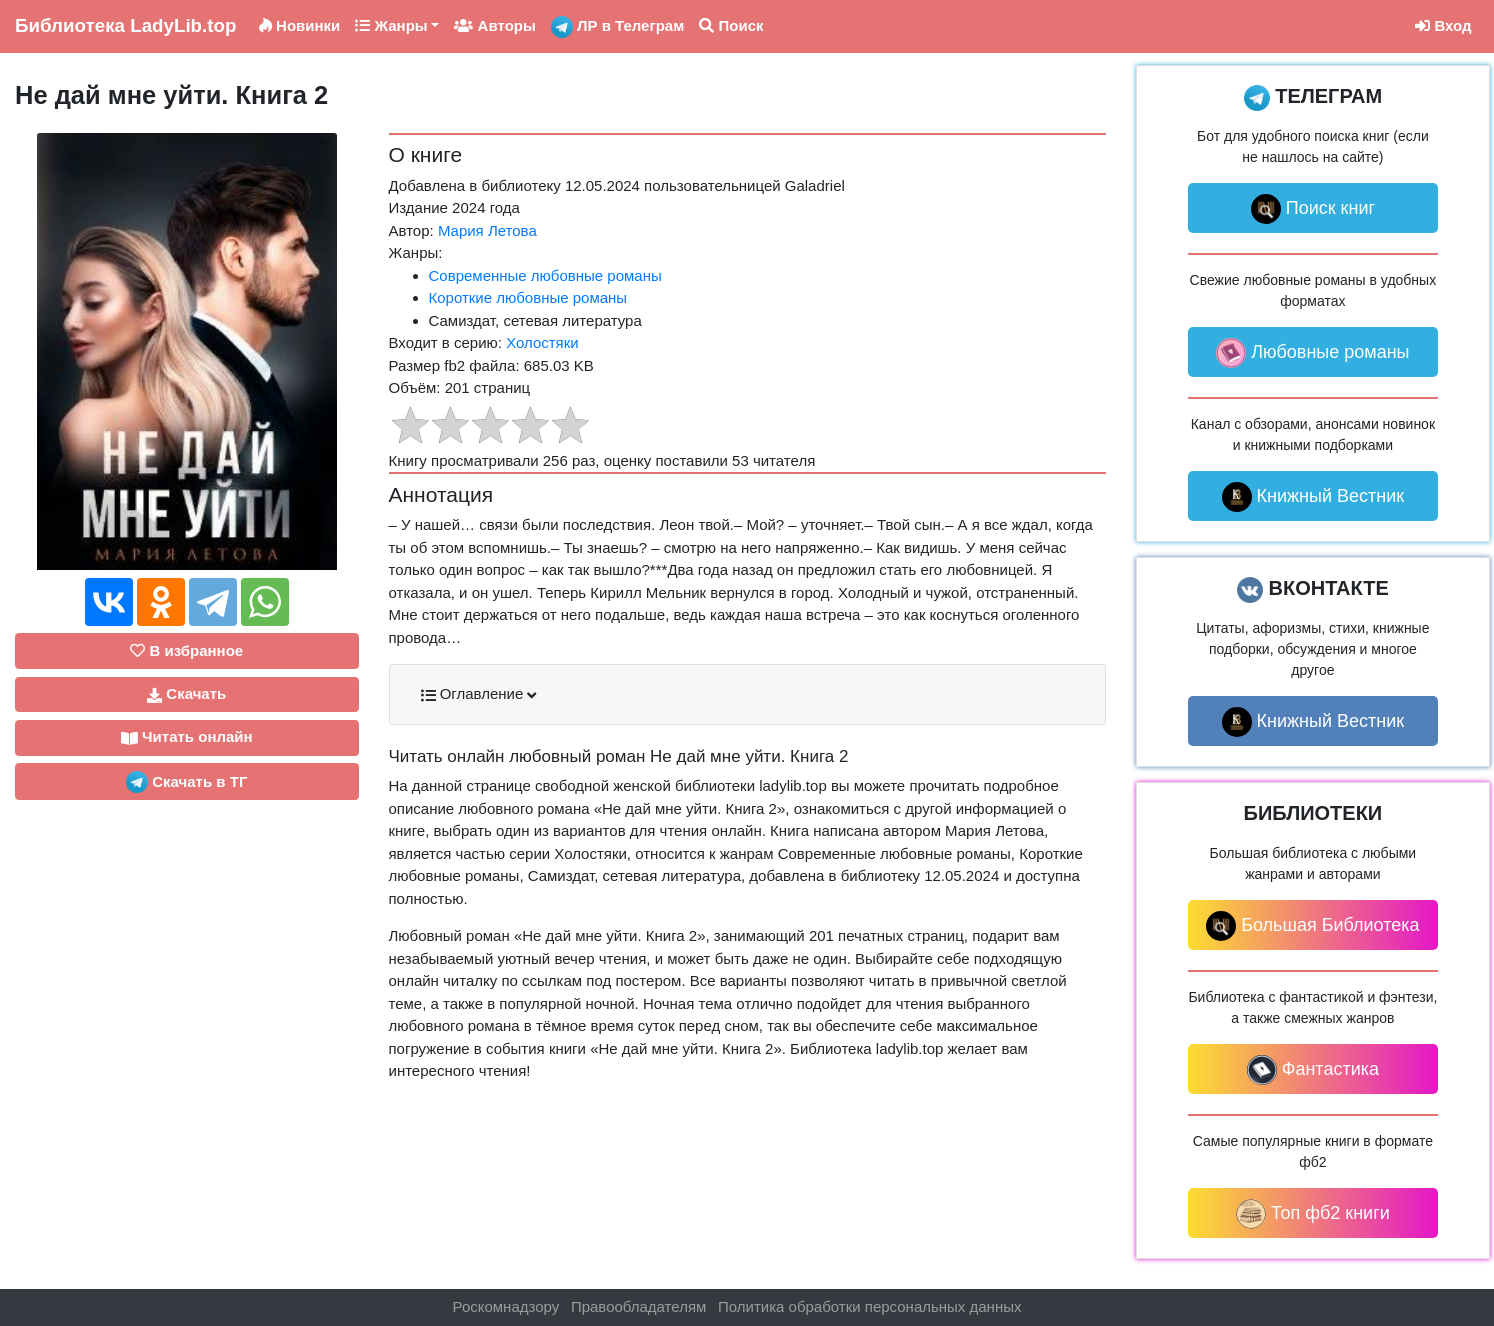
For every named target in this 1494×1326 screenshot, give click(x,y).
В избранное (186, 650)
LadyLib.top (125, 25)
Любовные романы (1312, 353)
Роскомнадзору (506, 1306)
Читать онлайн (187, 737)
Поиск (731, 25)
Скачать (186, 694)
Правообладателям (638, 1306)
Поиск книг (1313, 209)
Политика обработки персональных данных (869, 1306)
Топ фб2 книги (1313, 1214)
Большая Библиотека (1312, 926)
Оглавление (479, 694)
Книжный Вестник (1313, 497)
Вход (1443, 25)
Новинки (299, 25)
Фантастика (1313, 1070)
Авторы (494, 25)
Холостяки (542, 342)
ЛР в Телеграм (618, 27)
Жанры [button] (391, 25)
